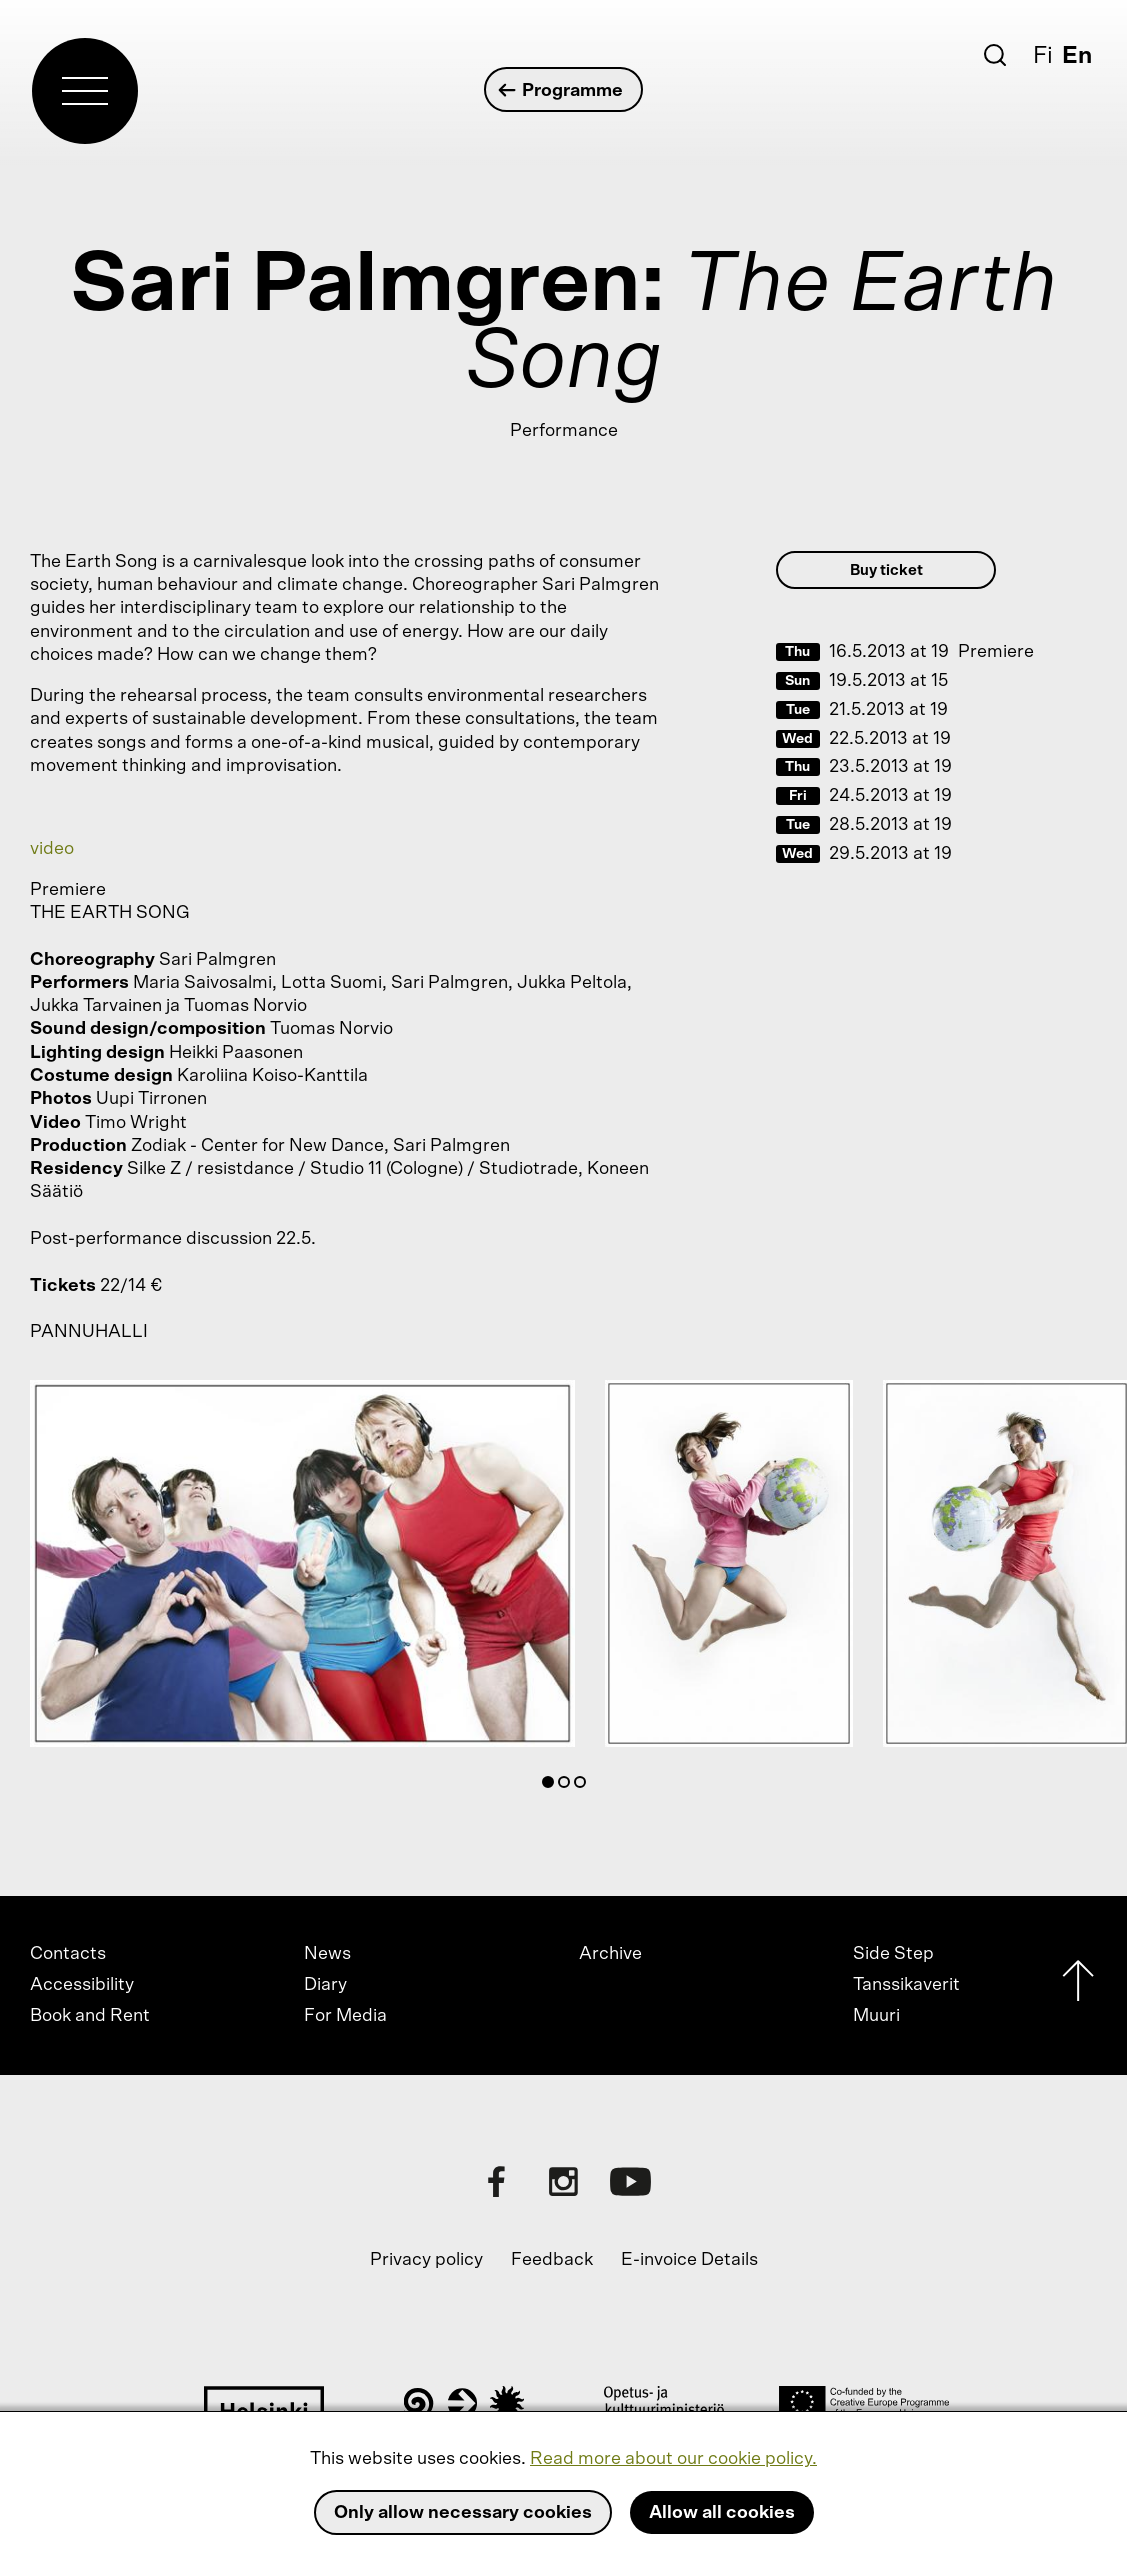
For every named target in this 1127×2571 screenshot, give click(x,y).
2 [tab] (568, 1786)
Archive (610, 1954)
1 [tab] (552, 1786)
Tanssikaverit (906, 1985)
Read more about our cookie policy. (673, 2459)
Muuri (876, 2016)
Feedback (552, 2260)
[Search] (995, 55)
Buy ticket (886, 570)
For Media (345, 2016)
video (52, 849)
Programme (561, 90)
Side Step (893, 1954)
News (327, 1954)
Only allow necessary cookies (463, 2513)
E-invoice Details (689, 2260)
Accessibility (82, 1985)
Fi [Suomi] (1043, 56)
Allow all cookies (722, 2513)
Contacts (68, 1954)
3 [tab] (584, 1786)
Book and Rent (90, 2016)
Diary (325, 1985)
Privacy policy (426, 2260)
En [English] (1077, 56)
